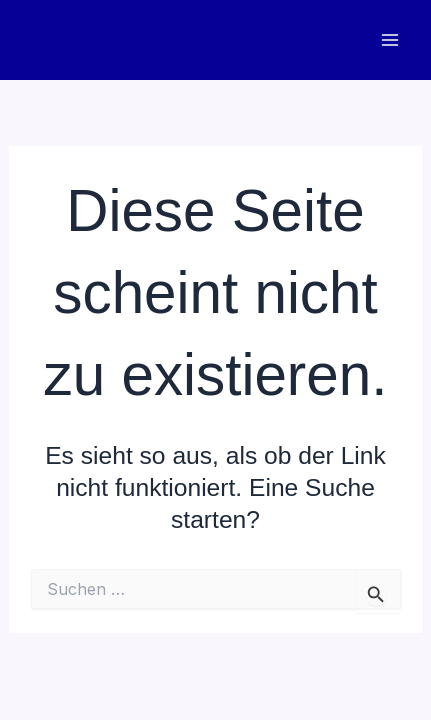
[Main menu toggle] (389, 40)
